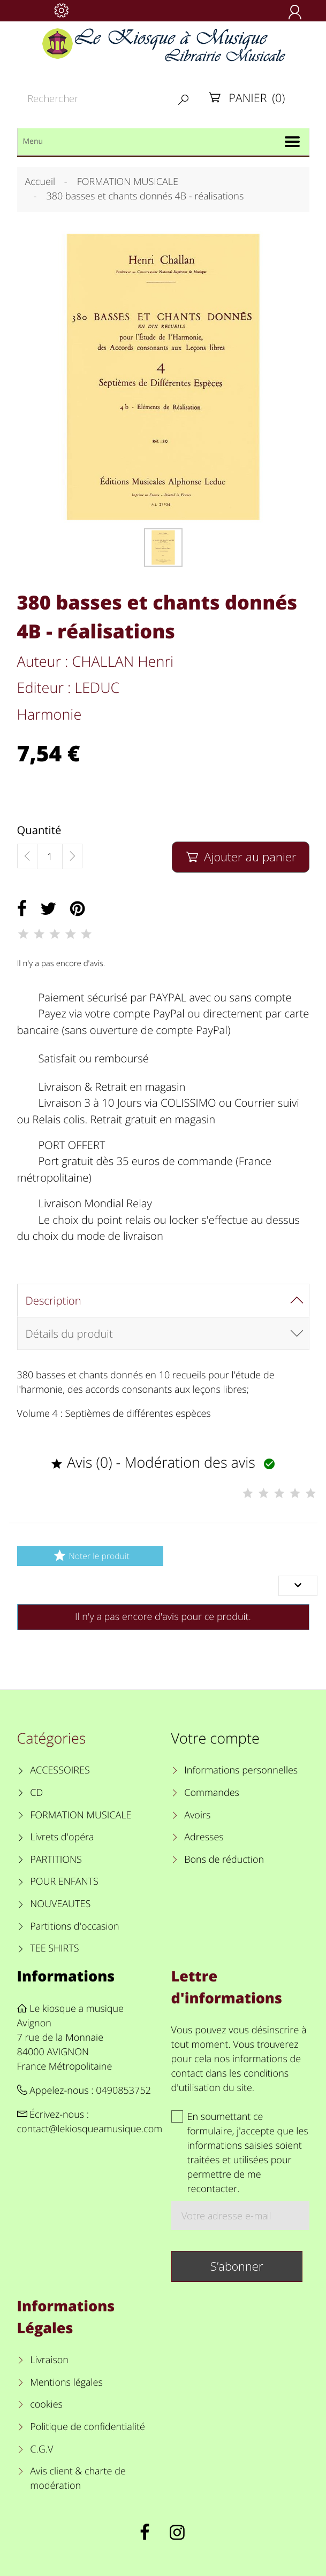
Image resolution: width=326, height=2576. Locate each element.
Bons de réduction (224, 1859)
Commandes (211, 1792)
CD (36, 1792)
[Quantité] (50, 856)
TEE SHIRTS (54, 1948)
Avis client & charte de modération (78, 2478)
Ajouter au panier (241, 857)
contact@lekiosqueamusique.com (90, 2129)
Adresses (203, 1837)
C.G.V (41, 2449)
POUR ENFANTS (64, 1881)
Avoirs (197, 1815)
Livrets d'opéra (62, 1837)
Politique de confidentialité (87, 2426)
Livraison (49, 2360)
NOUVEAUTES (60, 1904)
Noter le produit (89, 1555)
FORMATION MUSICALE (80, 1815)
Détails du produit (69, 1333)
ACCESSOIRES (59, 1770)
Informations (66, 1976)
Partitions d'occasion (74, 1926)
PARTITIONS (56, 1859)
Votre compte (215, 1738)
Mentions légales (66, 2382)
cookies (46, 2404)
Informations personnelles (241, 1770)
